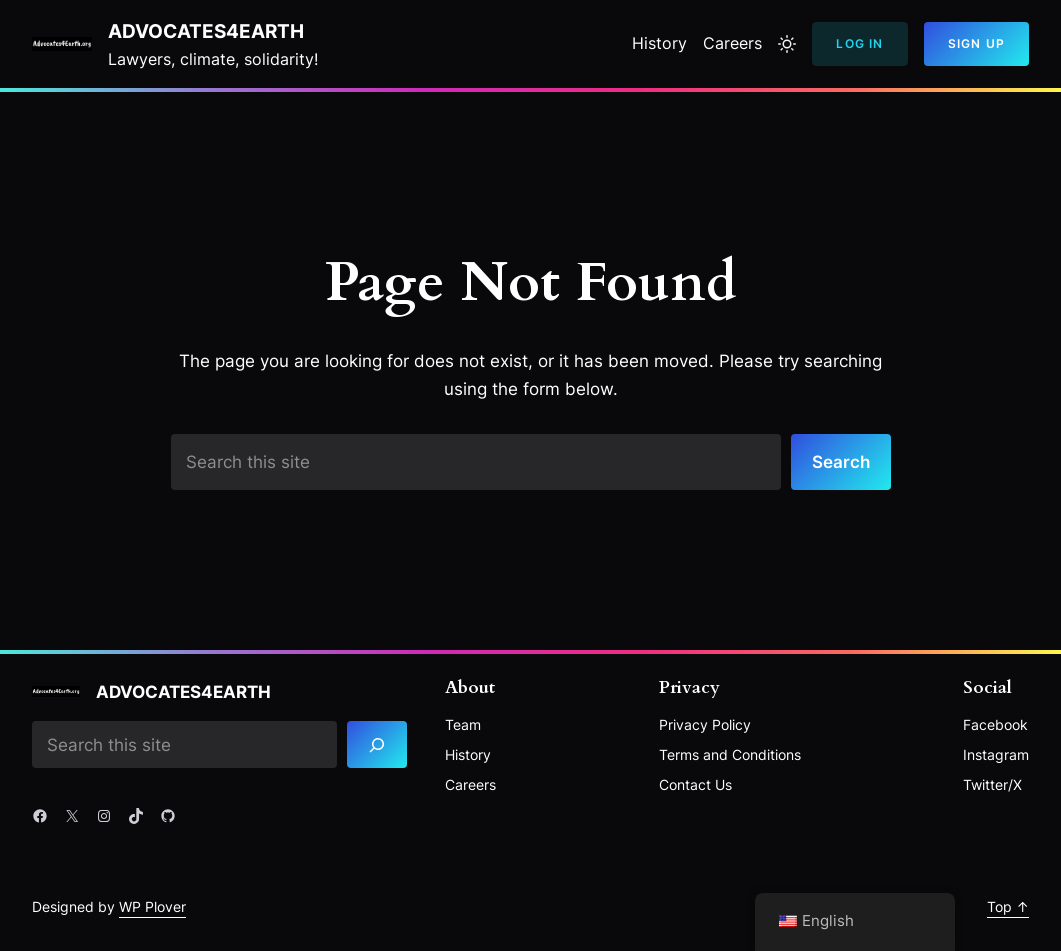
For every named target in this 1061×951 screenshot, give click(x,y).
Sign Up (976, 43)
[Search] (377, 744)
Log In (859, 43)
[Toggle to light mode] (787, 44)
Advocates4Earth (206, 31)
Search (841, 461)
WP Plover (152, 906)
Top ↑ (1008, 906)
